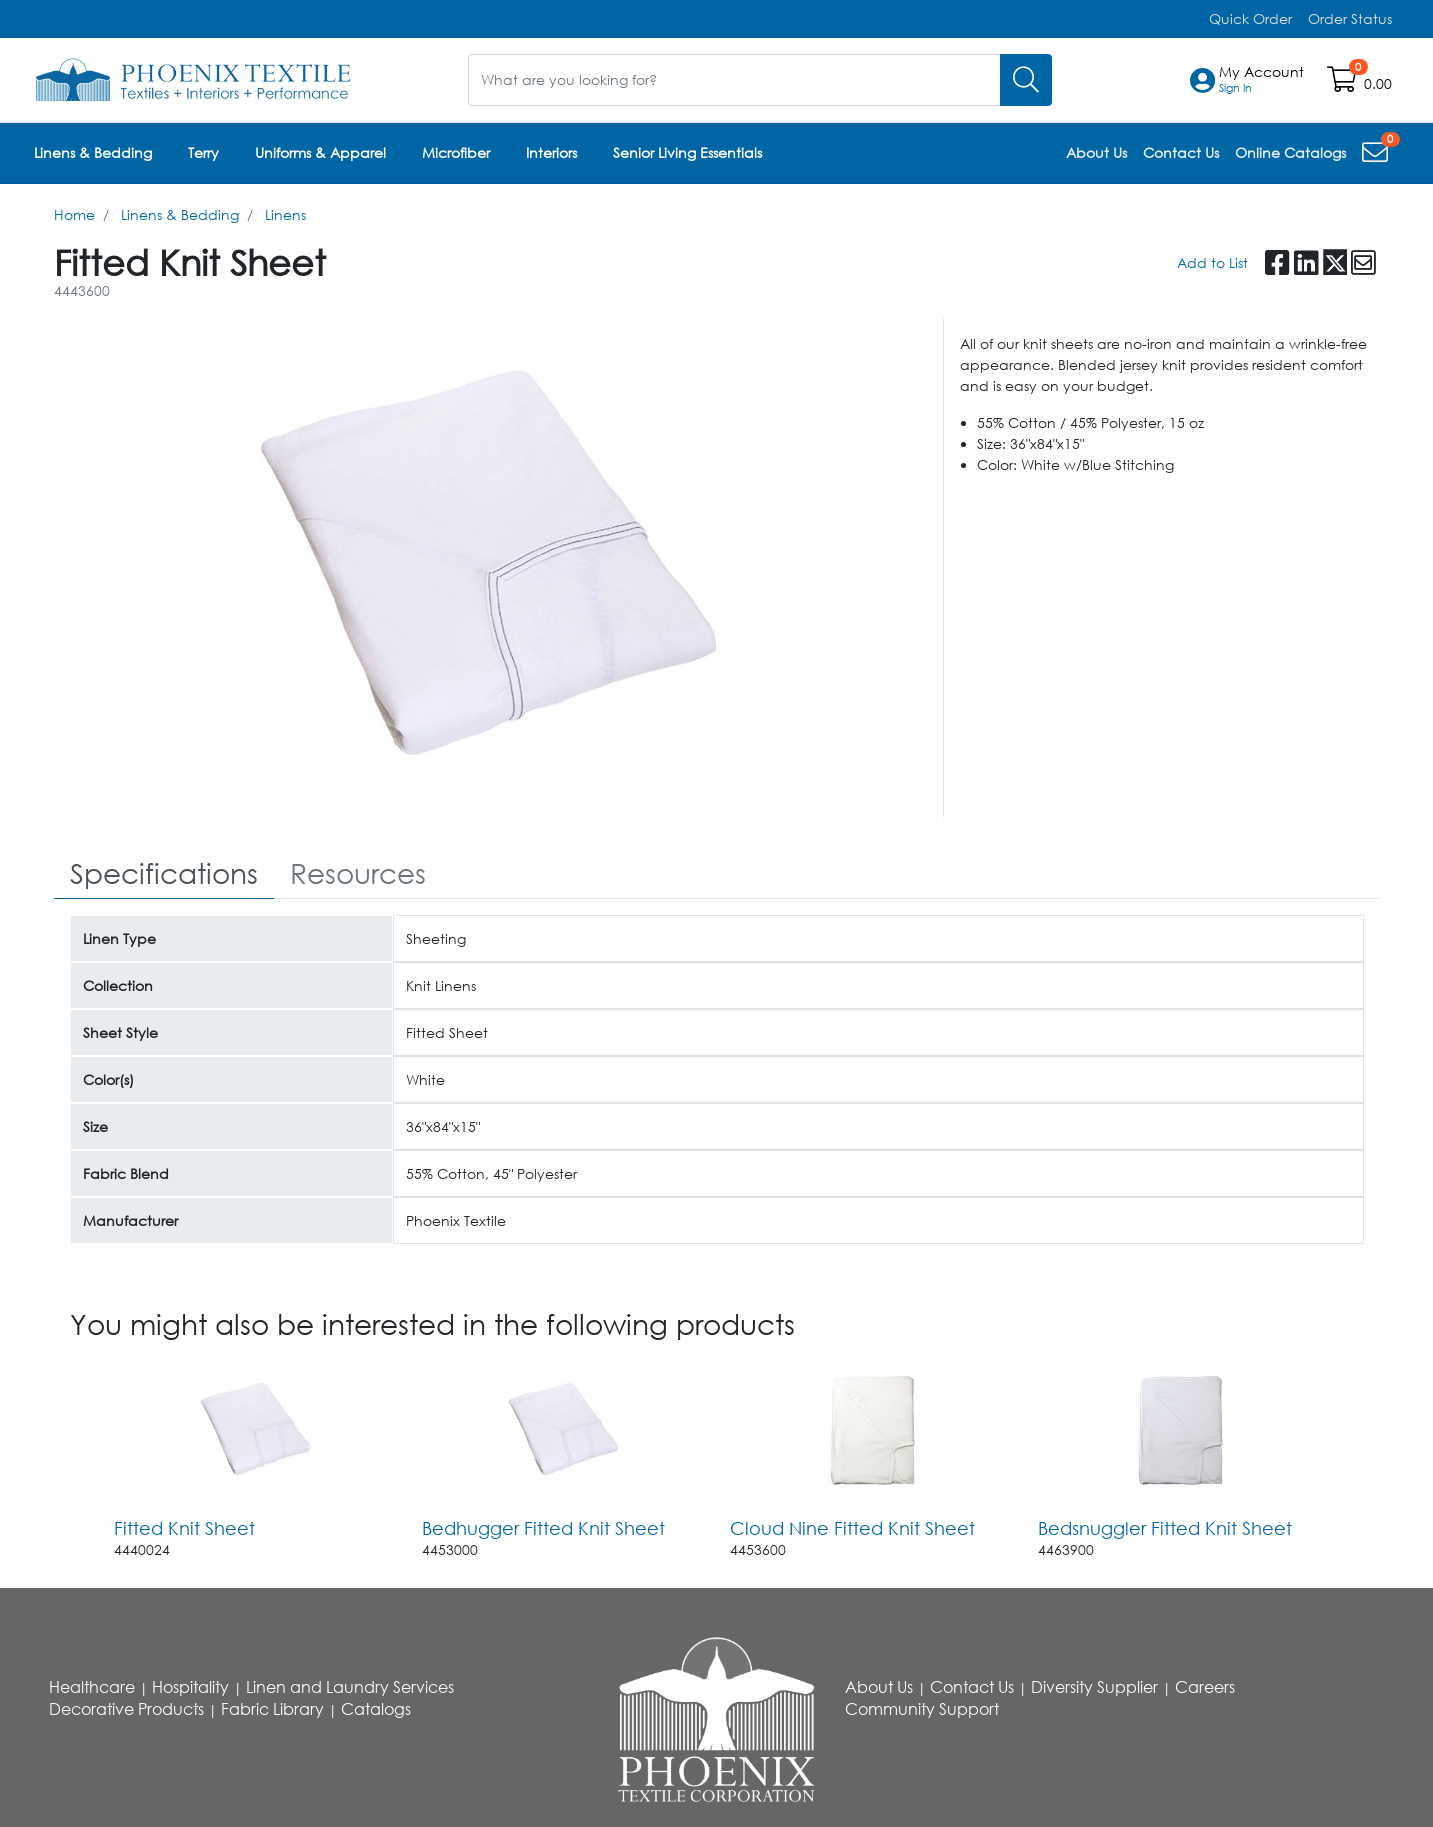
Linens (285, 213)
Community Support (922, 1709)
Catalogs (376, 1709)
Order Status (1350, 18)
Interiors (551, 152)
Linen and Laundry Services (350, 1687)
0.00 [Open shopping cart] (1378, 83)
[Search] (1026, 79)
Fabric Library (272, 1709)
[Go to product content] (256, 1429)
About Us (879, 1687)
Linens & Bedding (93, 152)
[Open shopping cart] (1343, 83)
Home (74, 213)
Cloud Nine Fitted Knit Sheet (852, 1527)
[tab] (164, 873)
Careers (1205, 1687)
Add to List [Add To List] (1212, 261)
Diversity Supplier (1094, 1687)
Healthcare (92, 1687)
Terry (203, 152)
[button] (1261, 80)
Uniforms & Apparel (320, 152)
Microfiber (456, 152)
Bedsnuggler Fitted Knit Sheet (1165, 1527)
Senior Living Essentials (687, 152)
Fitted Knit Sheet (184, 1527)
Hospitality (190, 1687)
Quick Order (1250, 18)
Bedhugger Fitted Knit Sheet (543, 1527)
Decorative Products (126, 1709)
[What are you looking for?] (734, 79)
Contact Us (972, 1687)
